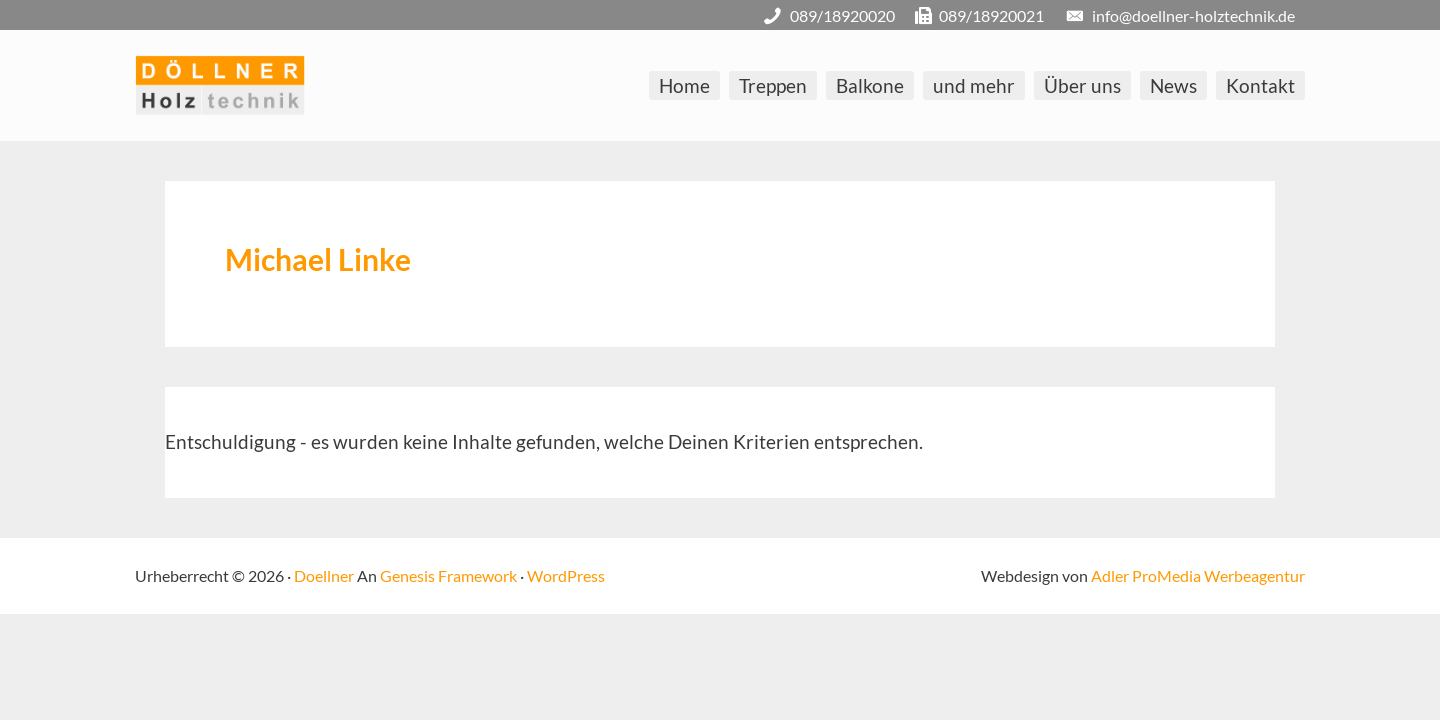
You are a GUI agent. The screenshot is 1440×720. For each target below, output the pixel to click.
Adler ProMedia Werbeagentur (1198, 575)
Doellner (324, 575)
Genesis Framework (448, 575)
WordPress (566, 575)
